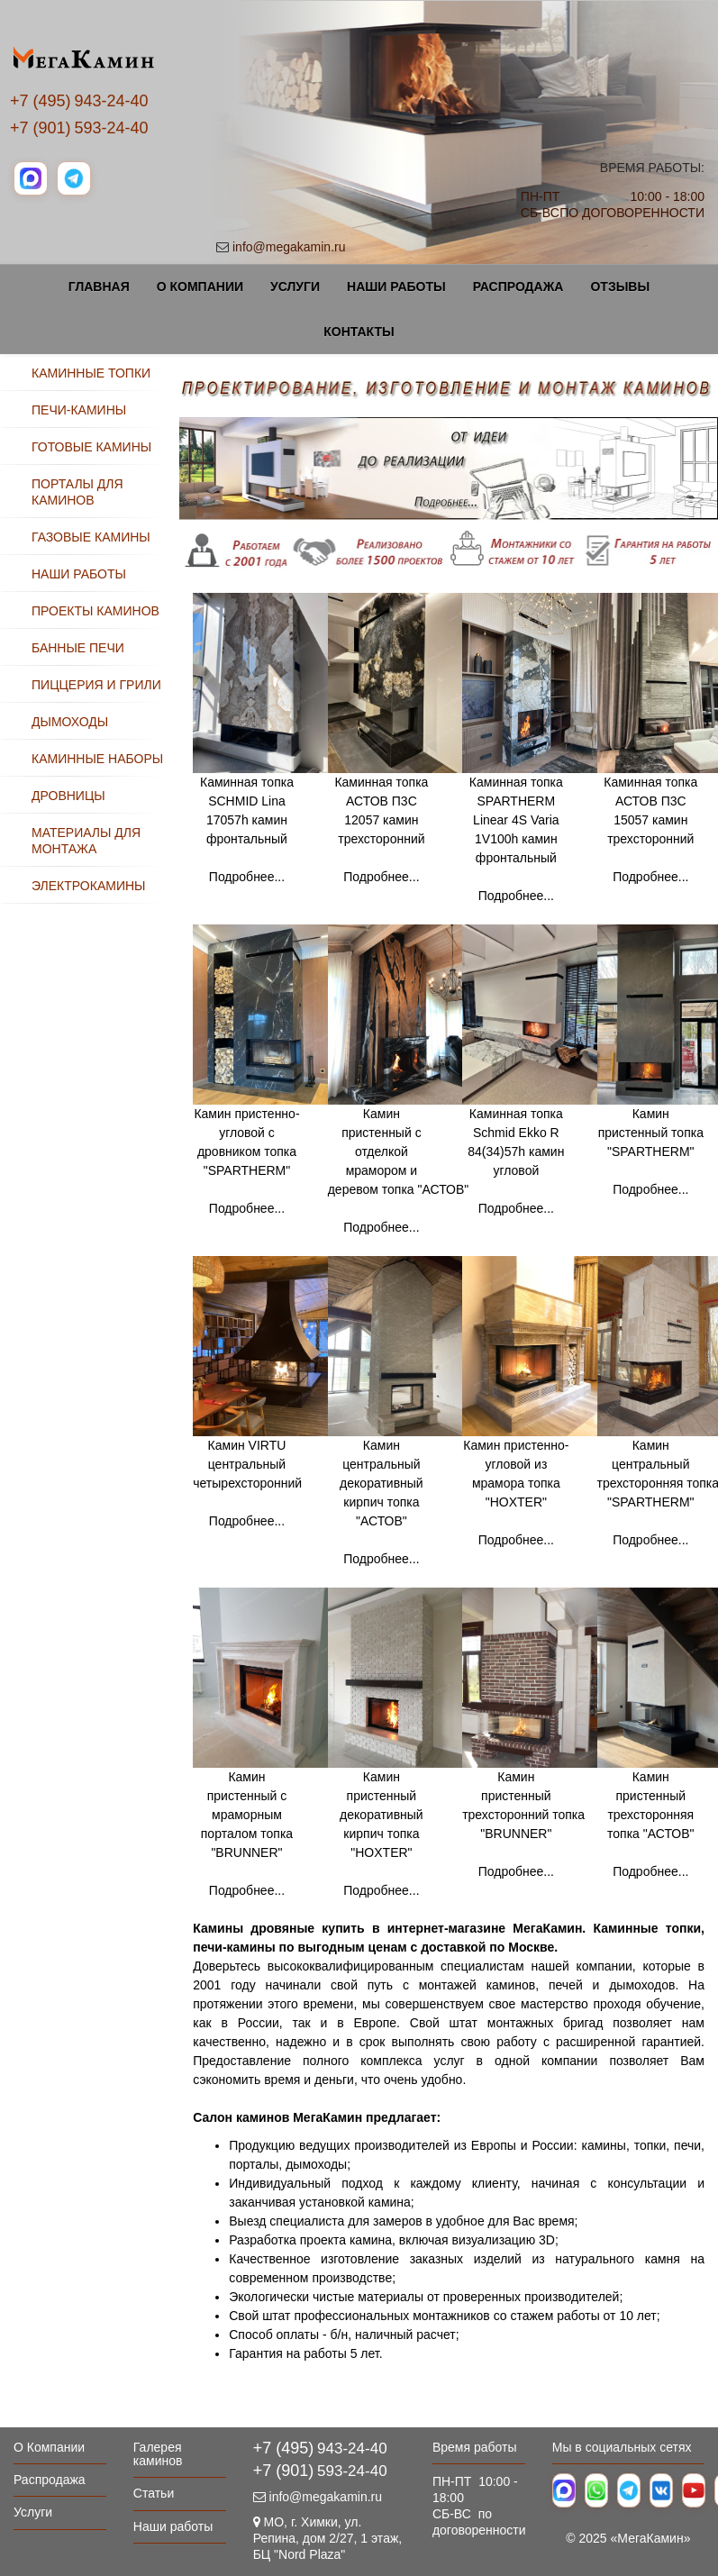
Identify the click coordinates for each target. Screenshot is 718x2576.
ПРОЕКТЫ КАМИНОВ (95, 611)
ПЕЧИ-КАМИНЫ (79, 410)
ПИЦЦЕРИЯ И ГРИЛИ (96, 685)
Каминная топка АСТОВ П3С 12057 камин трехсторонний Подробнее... (395, 778)
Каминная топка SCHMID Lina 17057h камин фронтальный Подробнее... (260, 778)
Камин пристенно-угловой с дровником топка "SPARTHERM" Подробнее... (260, 1110)
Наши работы (396, 286)
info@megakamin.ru (289, 247)
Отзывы (620, 286)
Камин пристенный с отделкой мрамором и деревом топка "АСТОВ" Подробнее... (398, 1119)
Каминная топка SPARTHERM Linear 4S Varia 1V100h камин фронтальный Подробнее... (529, 788)
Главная (99, 286)
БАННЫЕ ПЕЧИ (78, 648)
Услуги (295, 286)
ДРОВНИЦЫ (68, 795)
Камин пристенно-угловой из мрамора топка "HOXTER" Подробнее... (529, 1441)
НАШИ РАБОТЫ (79, 574)
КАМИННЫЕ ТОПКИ (91, 373)
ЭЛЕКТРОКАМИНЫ (88, 885)
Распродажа (518, 286)
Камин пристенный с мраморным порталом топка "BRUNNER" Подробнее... (247, 1834)
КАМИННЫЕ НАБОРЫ (97, 758)
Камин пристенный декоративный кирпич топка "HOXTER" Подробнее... (395, 1783)
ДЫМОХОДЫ (70, 722)
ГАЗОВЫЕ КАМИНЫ (91, 537)
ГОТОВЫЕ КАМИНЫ (91, 447)
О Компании (200, 286)
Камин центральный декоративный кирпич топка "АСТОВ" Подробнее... (395, 1451)
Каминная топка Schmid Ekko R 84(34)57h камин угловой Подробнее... (529, 1110)
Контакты (358, 331)
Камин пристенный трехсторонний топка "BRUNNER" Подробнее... (529, 1773)
